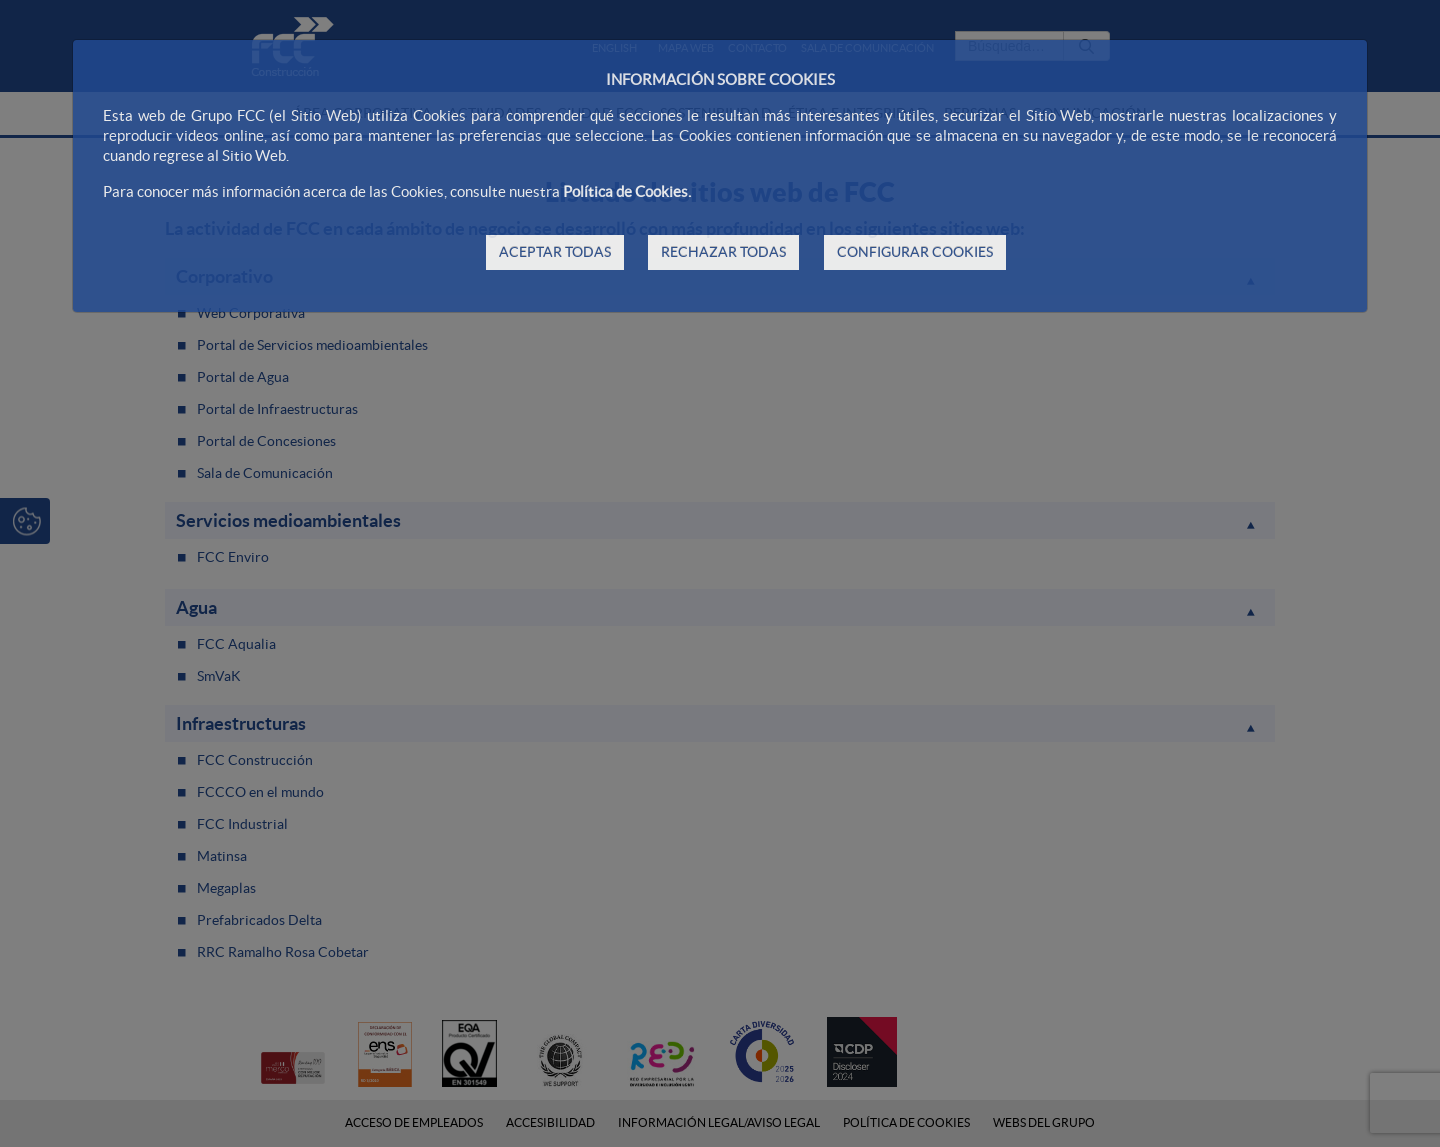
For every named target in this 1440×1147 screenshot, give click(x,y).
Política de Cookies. (627, 191)
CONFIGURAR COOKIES (915, 252)
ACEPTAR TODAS (555, 252)
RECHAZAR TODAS (723, 252)
